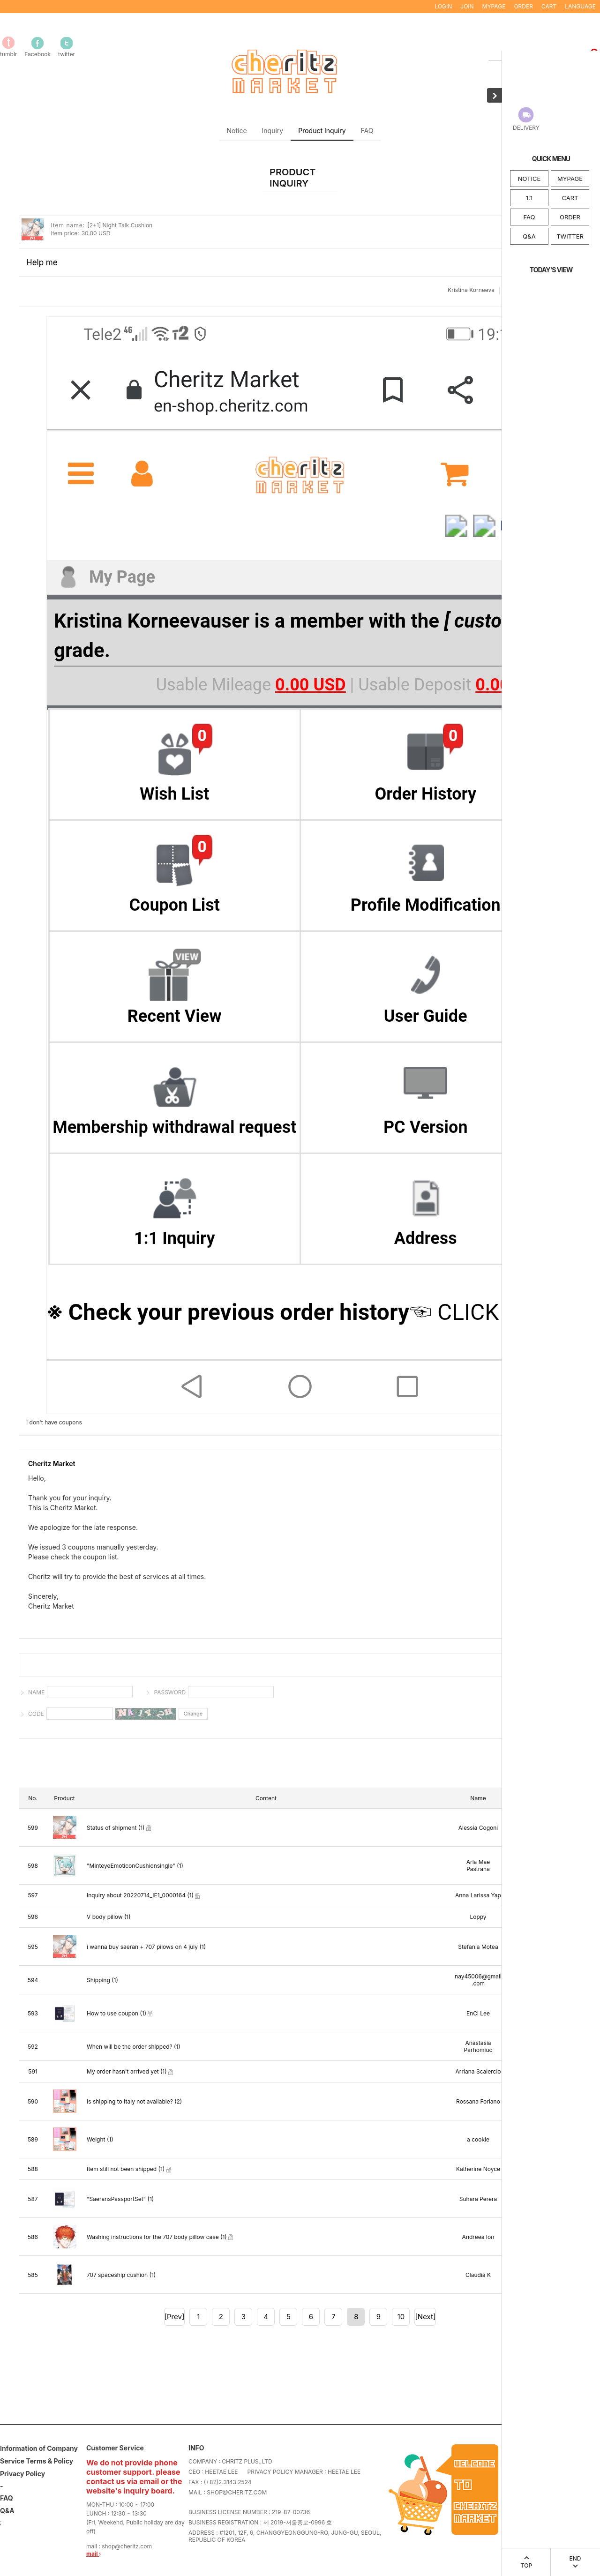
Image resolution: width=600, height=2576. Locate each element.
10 (401, 2316)
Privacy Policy (22, 2474)
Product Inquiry (321, 131)
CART (570, 198)
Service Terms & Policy (36, 2461)
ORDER (570, 217)
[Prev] (175, 2316)
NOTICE (529, 178)
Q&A (529, 236)
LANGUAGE (580, 6)
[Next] (425, 2316)
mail (93, 2553)
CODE (36, 1713)
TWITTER (570, 236)
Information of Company (39, 2449)
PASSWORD (170, 1692)
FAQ (529, 217)
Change (193, 1713)
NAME (36, 1692)
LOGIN (443, 6)
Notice (237, 131)
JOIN (466, 6)
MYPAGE (570, 178)
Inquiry (273, 131)
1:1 (529, 198)
